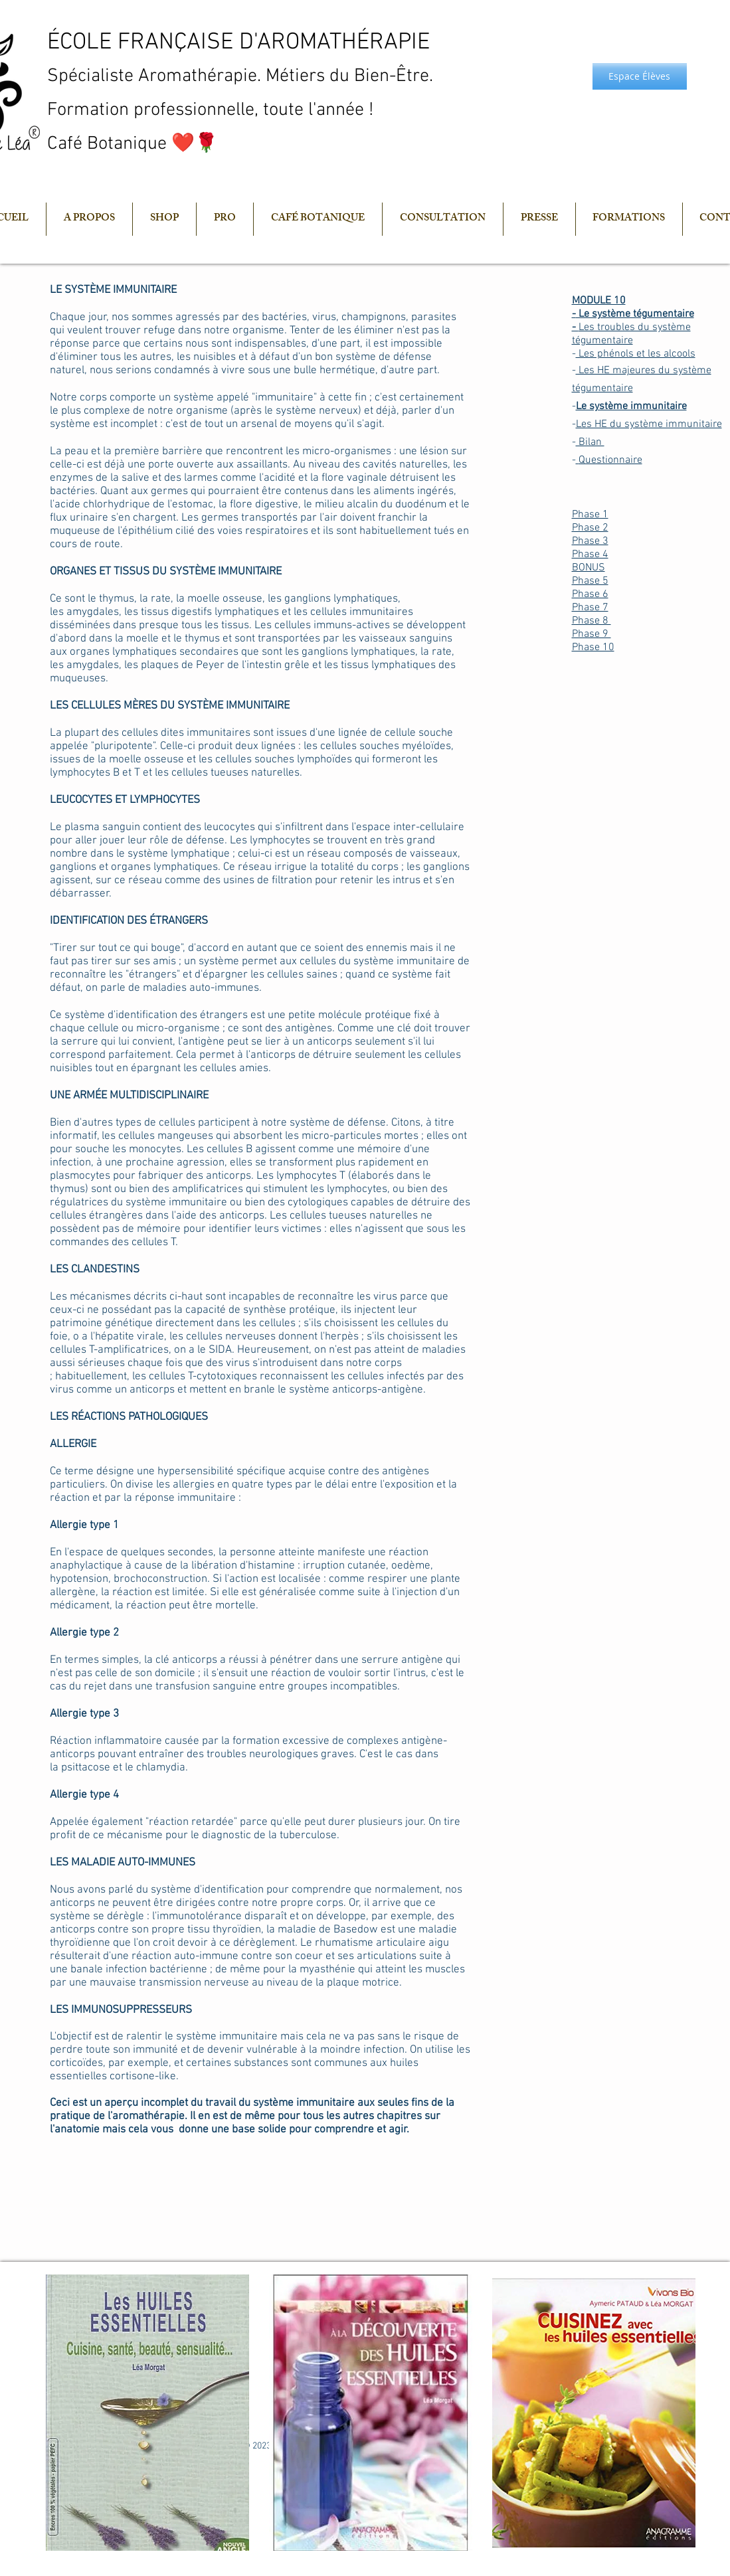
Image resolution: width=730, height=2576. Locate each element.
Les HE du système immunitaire (649, 424)
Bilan (590, 442)
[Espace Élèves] (640, 76)
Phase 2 (590, 528)
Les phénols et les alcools (635, 354)
